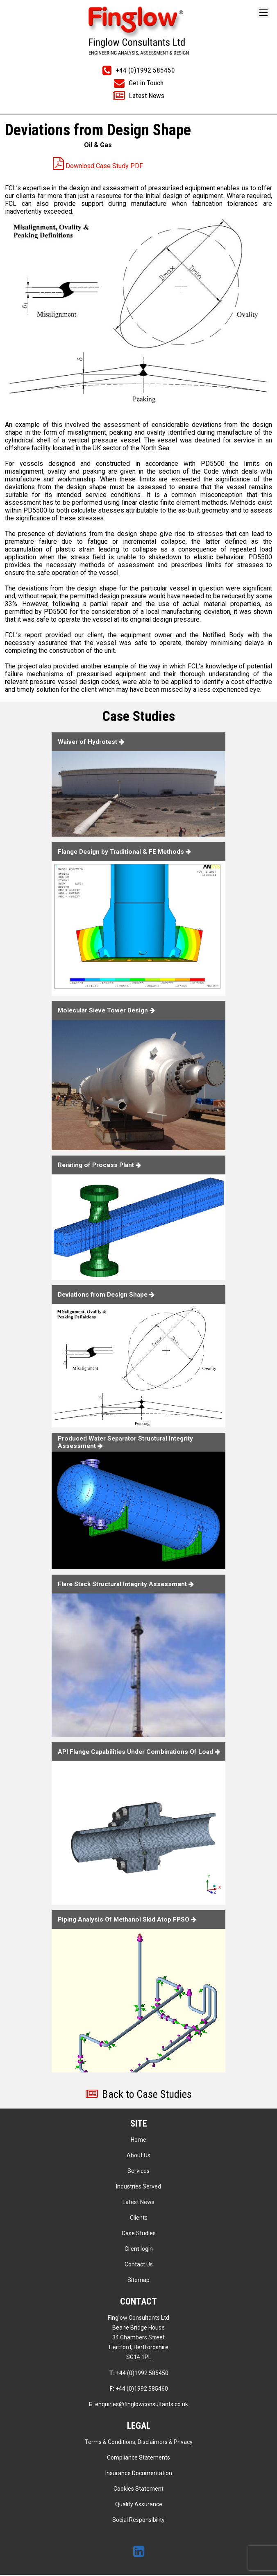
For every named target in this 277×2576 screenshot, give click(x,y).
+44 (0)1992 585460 (138, 2390)
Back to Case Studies (138, 2095)
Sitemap (138, 2281)
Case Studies (139, 2234)
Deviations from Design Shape (109, 1295)
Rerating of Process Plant (102, 1165)
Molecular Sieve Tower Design (109, 1010)
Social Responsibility (138, 2521)
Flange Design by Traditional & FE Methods (127, 852)
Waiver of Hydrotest (93, 741)
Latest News (138, 2203)
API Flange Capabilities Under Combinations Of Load (139, 1751)
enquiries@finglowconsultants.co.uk (138, 2405)
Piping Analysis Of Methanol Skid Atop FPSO (130, 1919)
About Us (138, 2156)
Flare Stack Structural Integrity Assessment (130, 1584)
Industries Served (138, 2187)
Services (138, 2172)
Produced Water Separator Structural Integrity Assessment (130, 1442)
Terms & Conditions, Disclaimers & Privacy (139, 2443)
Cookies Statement (138, 2490)
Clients (139, 2219)
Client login (139, 2250)
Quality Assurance (138, 2505)
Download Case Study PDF (98, 166)
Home (138, 2141)
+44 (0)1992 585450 (138, 2374)
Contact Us (139, 2265)
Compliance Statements (138, 2458)
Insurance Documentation (138, 2474)
